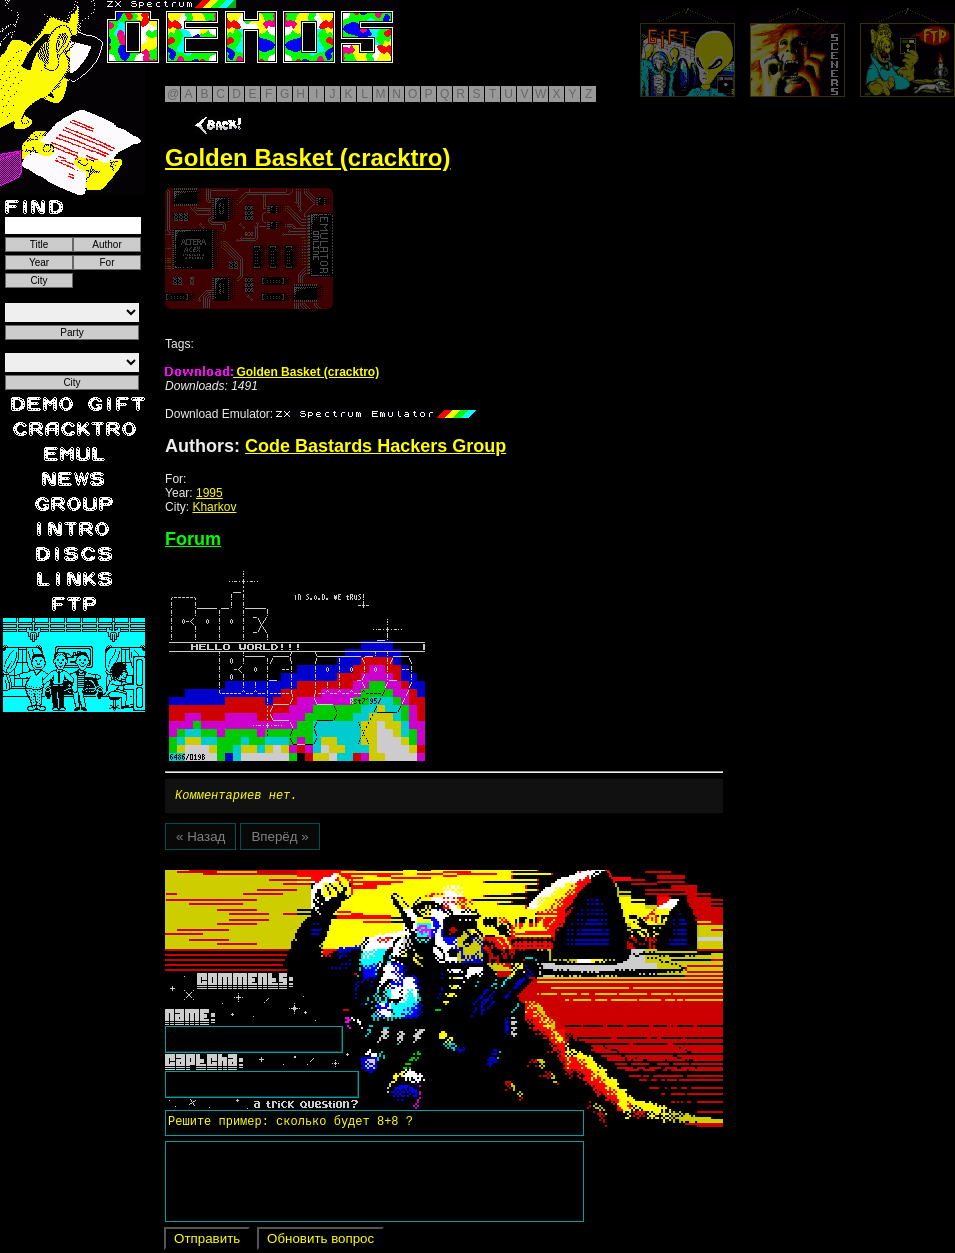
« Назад (200, 839)
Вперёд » (279, 839)
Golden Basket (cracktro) (272, 372)
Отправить (207, 1241)
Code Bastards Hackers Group (375, 446)
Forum (193, 539)
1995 (209, 493)
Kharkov (214, 507)
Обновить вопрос (320, 1241)
